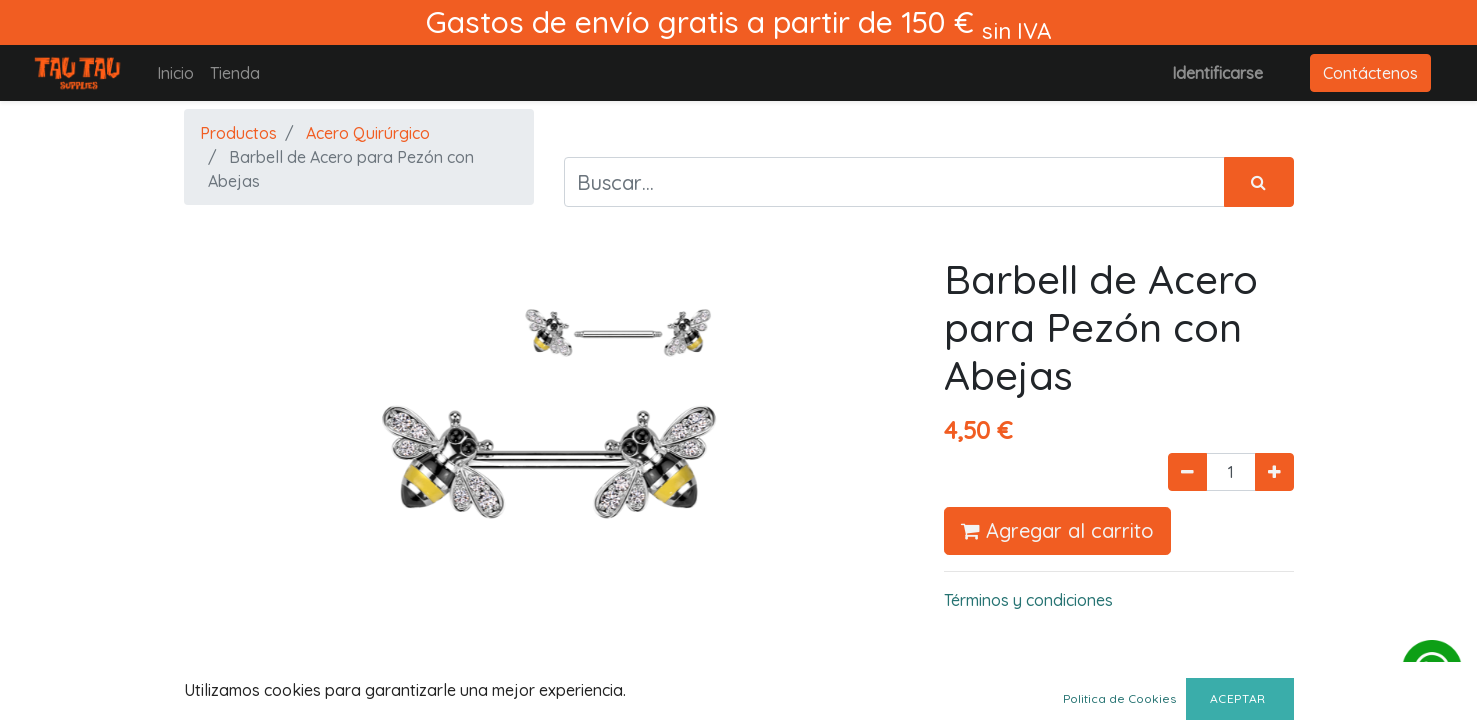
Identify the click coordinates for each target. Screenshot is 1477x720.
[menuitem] (175, 73)
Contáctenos (1370, 73)
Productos (238, 133)
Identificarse (1217, 73)
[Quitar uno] (1187, 472)
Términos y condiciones (1028, 600)
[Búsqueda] (1259, 182)
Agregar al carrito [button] (1057, 530)
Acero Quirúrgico (368, 133)
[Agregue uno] (1274, 472)
